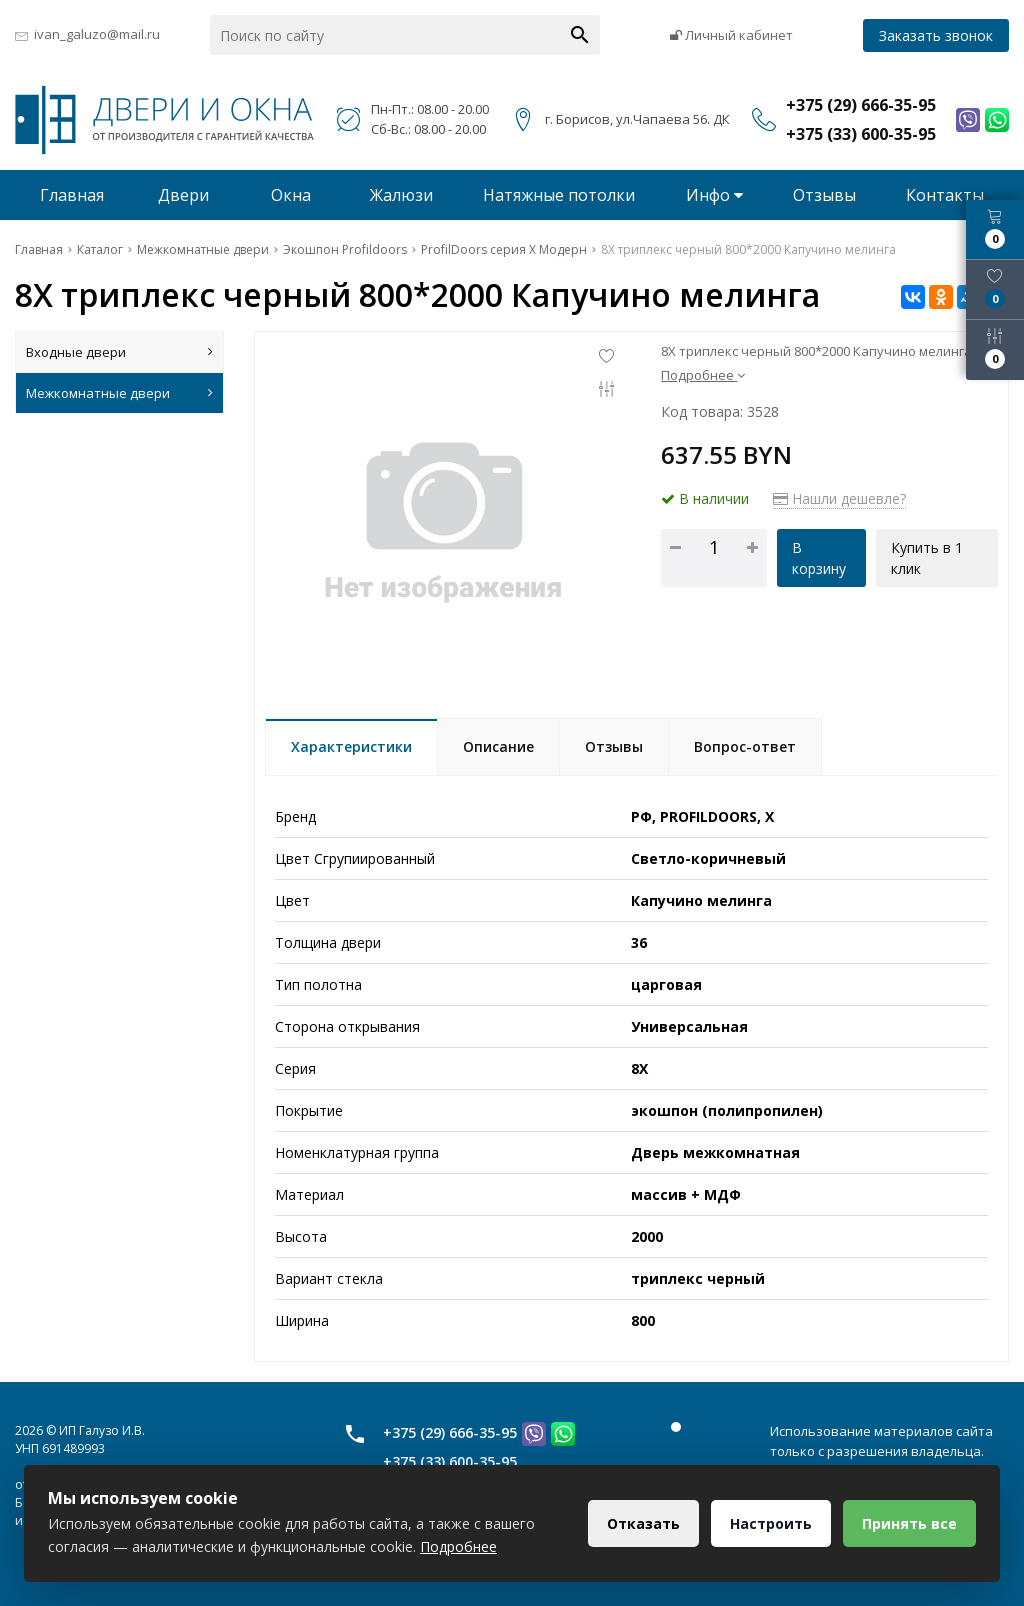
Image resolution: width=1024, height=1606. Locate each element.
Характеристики (351, 746)
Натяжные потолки (559, 195)
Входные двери (119, 352)
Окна (291, 195)
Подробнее (703, 375)
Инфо (714, 195)
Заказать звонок (936, 35)
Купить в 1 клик (927, 558)
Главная (72, 195)
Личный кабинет (731, 35)
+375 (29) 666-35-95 (450, 1432)
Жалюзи (401, 195)
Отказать (643, 1523)
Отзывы (824, 195)
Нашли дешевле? (839, 498)
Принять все (909, 1523)
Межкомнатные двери (119, 393)
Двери (183, 195)
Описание (498, 746)
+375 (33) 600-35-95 (450, 1461)
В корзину (819, 558)
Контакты (945, 195)
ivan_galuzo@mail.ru (97, 34)
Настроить (771, 1523)
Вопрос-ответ (745, 746)
